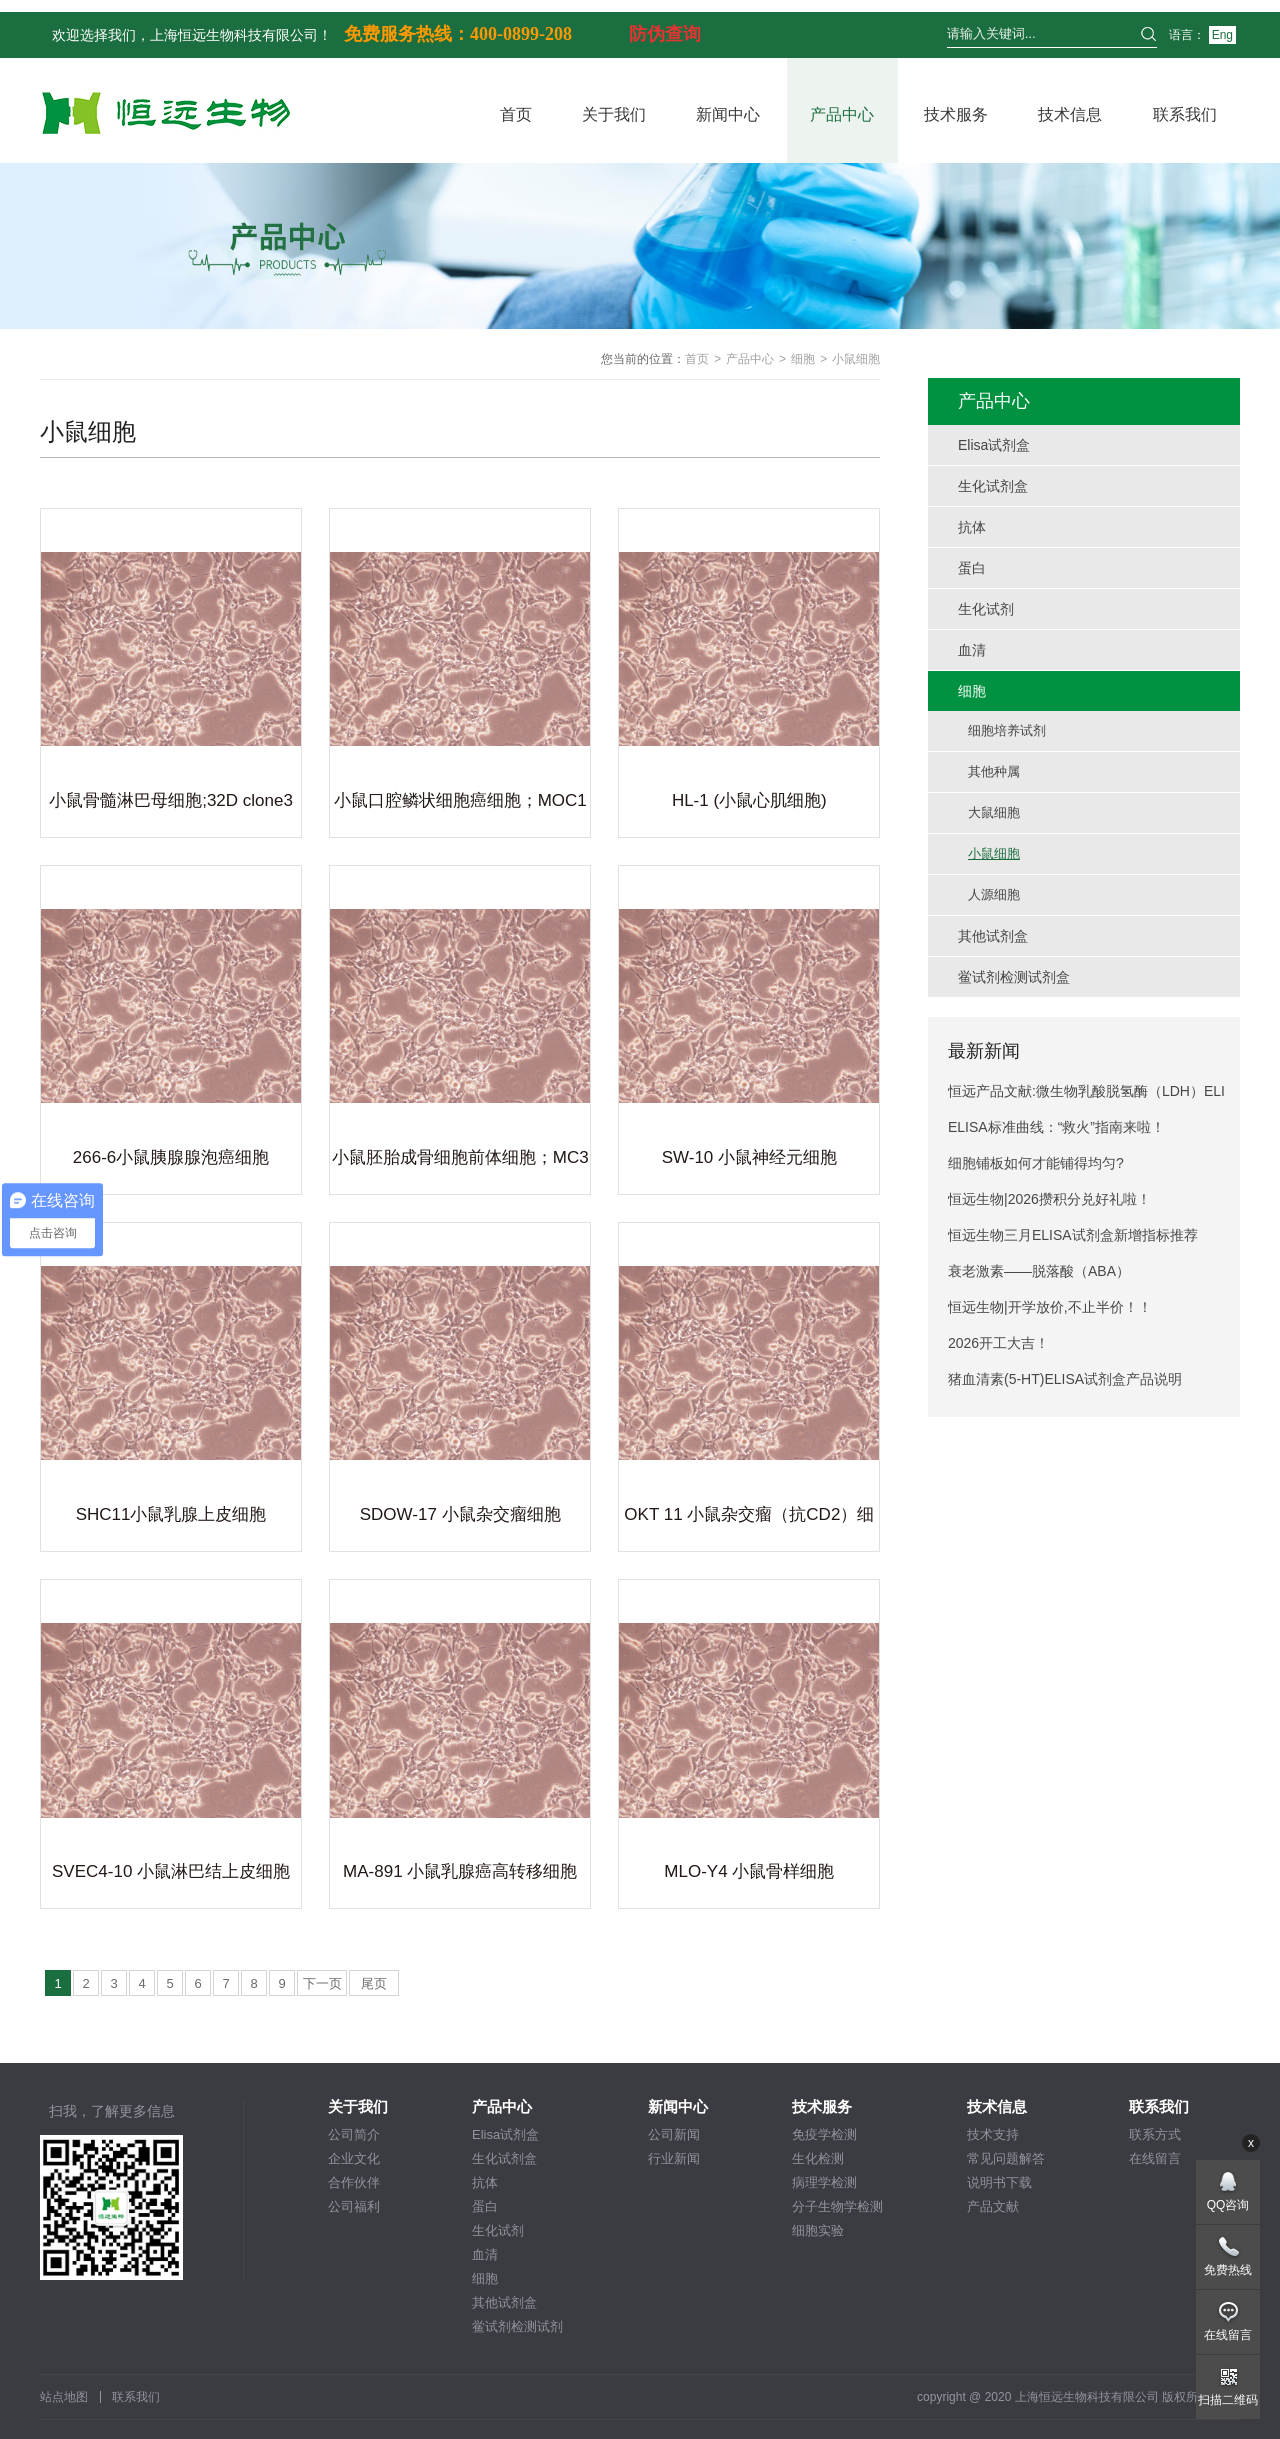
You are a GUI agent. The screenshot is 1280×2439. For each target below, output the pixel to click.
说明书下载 (999, 2182)
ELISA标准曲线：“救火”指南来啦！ (1056, 1127)
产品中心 (842, 114)
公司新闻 (674, 2134)
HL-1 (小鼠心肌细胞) (749, 800)
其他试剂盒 (504, 2302)
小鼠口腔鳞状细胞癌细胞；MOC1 (460, 800)
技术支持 (993, 2134)
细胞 (803, 359)
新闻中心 (728, 114)
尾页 (374, 1983)
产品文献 (993, 2206)
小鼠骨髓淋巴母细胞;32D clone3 (171, 800)
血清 (485, 2254)
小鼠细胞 (994, 853)
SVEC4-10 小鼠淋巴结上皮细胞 (171, 1871)
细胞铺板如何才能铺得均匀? (1036, 1163)
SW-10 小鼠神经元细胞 (749, 1157)
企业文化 (354, 2158)
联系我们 (1185, 114)
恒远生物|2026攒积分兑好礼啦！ (1049, 1199)
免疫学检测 (824, 2134)
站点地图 (64, 2397)
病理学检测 (824, 2182)
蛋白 (485, 2206)
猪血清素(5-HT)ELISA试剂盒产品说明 (1065, 1379)
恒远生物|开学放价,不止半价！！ (1050, 1307)
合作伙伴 (354, 2182)
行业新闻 (674, 2158)
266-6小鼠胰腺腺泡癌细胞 (171, 1157)
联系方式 (1155, 2134)
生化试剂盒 (504, 2158)
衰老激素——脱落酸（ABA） (1039, 1271)
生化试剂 (498, 2230)
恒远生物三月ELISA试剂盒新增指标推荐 (1073, 1235)
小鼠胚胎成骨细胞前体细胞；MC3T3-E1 (460, 1161)
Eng (1222, 35)
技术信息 (1070, 114)
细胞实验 (818, 2230)
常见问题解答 (1006, 2158)
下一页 (322, 1983)
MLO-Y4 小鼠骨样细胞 (749, 1871)
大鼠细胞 (994, 812)
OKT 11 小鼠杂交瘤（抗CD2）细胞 (749, 1518)
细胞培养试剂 (1007, 730)
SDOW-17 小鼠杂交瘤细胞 (460, 1514)
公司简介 (354, 2134)
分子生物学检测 (837, 2206)
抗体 (485, 2182)
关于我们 (614, 114)
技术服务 (956, 114)
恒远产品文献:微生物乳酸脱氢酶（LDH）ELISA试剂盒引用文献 (1086, 1096)
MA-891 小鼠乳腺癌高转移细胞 (460, 1871)
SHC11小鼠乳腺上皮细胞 (171, 1514)
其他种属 (994, 771)
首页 (516, 114)
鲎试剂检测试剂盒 (517, 2327)
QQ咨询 (1228, 2205)
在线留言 (1155, 2158)
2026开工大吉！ (998, 1343)
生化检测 (818, 2158)
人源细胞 (994, 894)
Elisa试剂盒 (505, 2134)
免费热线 (1228, 2270)
